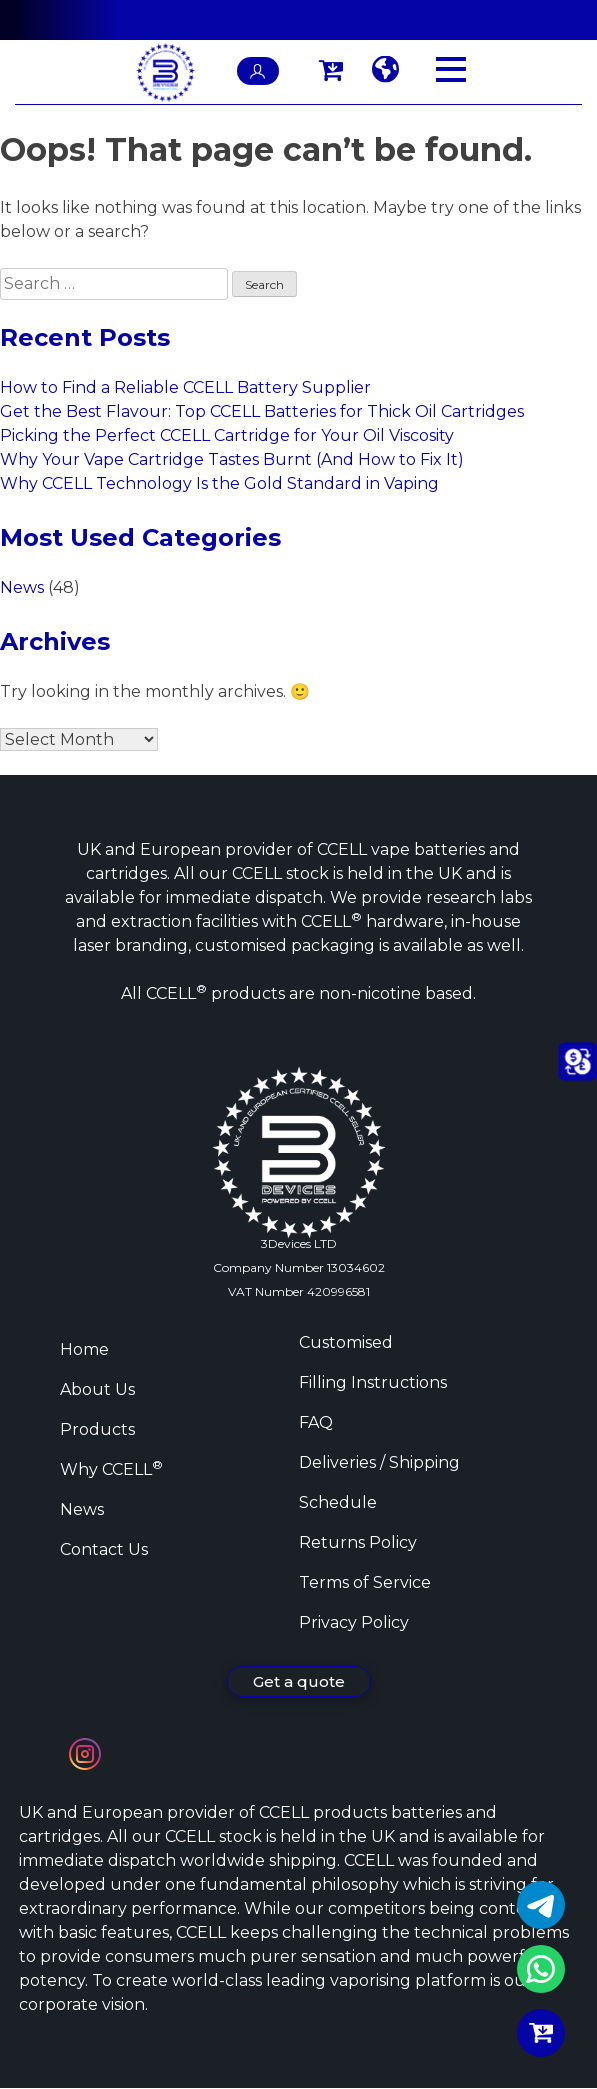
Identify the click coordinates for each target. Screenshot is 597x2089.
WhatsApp (541, 1969)
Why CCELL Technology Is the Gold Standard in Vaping (219, 483)
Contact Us (104, 1549)
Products (97, 1429)
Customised (346, 1342)
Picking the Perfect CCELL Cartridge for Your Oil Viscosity (227, 435)
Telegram (541, 1905)
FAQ (316, 1422)
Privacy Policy (354, 1622)
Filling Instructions (373, 1382)
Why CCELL (111, 1469)
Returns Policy (358, 1542)
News (22, 587)
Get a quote (299, 1681)
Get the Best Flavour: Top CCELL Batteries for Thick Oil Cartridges (262, 411)
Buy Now (541, 2033)
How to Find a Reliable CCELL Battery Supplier (185, 387)
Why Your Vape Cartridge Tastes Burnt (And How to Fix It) (232, 459)
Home (84, 1349)
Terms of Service (365, 1582)
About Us (97, 1389)
